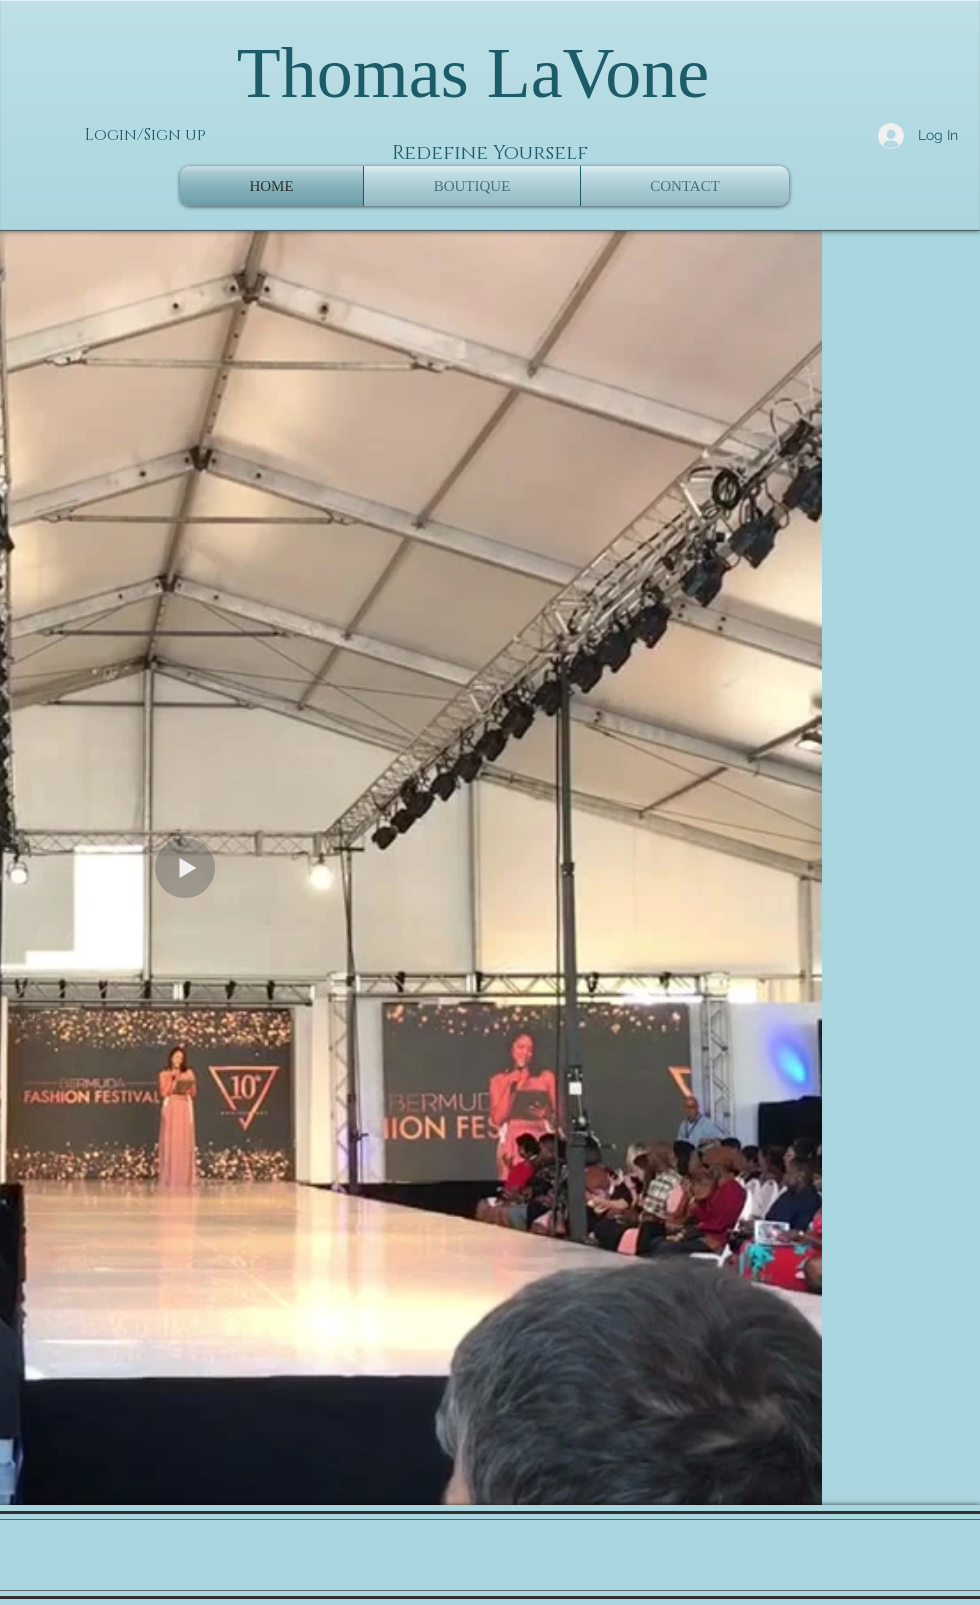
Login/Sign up (145, 135)
